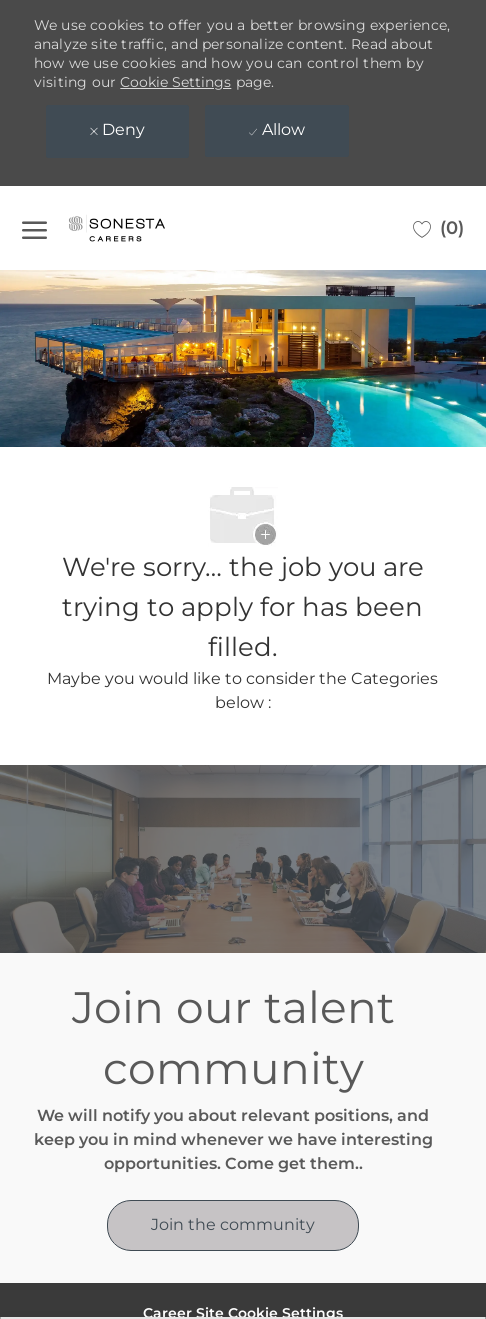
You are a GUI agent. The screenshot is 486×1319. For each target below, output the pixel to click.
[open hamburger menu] (34, 228)
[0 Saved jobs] (438, 228)
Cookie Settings (175, 82)
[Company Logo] (137, 228)
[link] (233, 1225)
